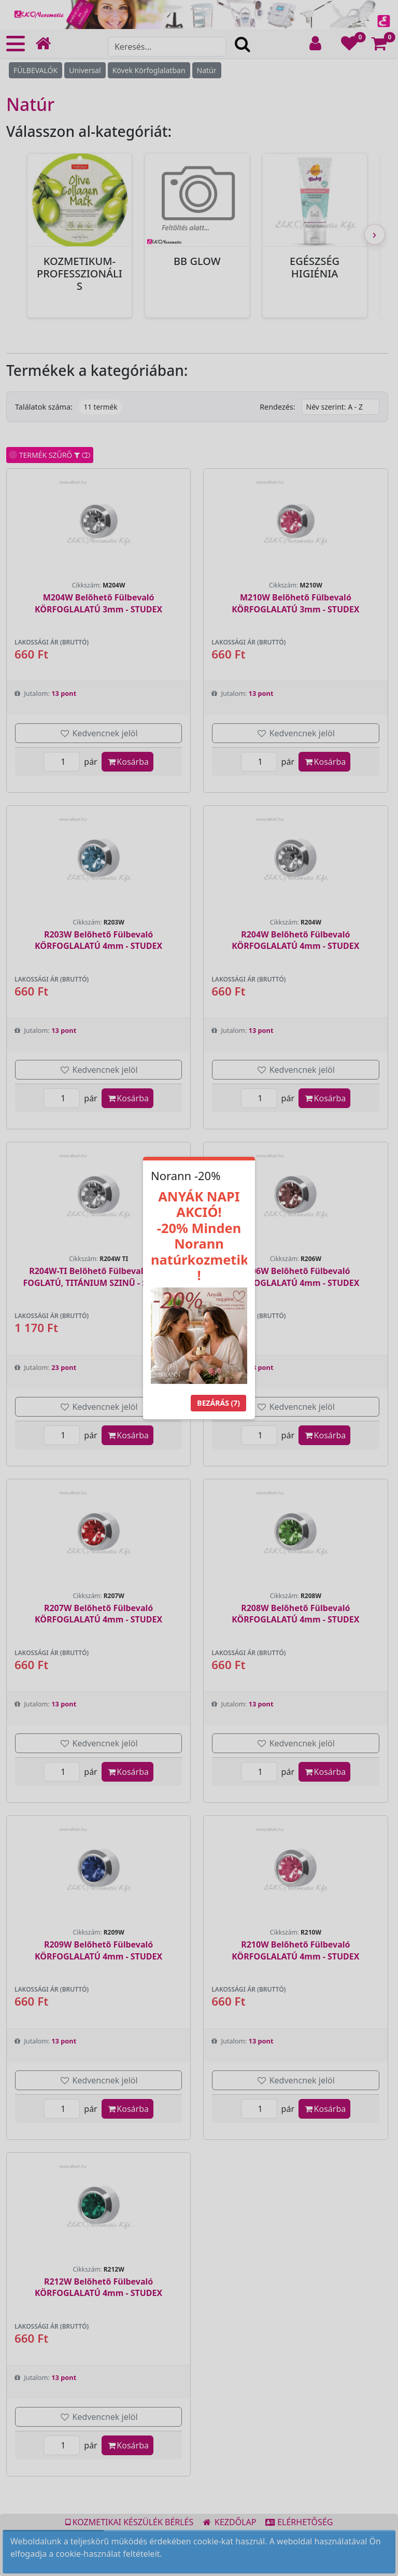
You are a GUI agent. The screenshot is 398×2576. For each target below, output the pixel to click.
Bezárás (218, 1403)
